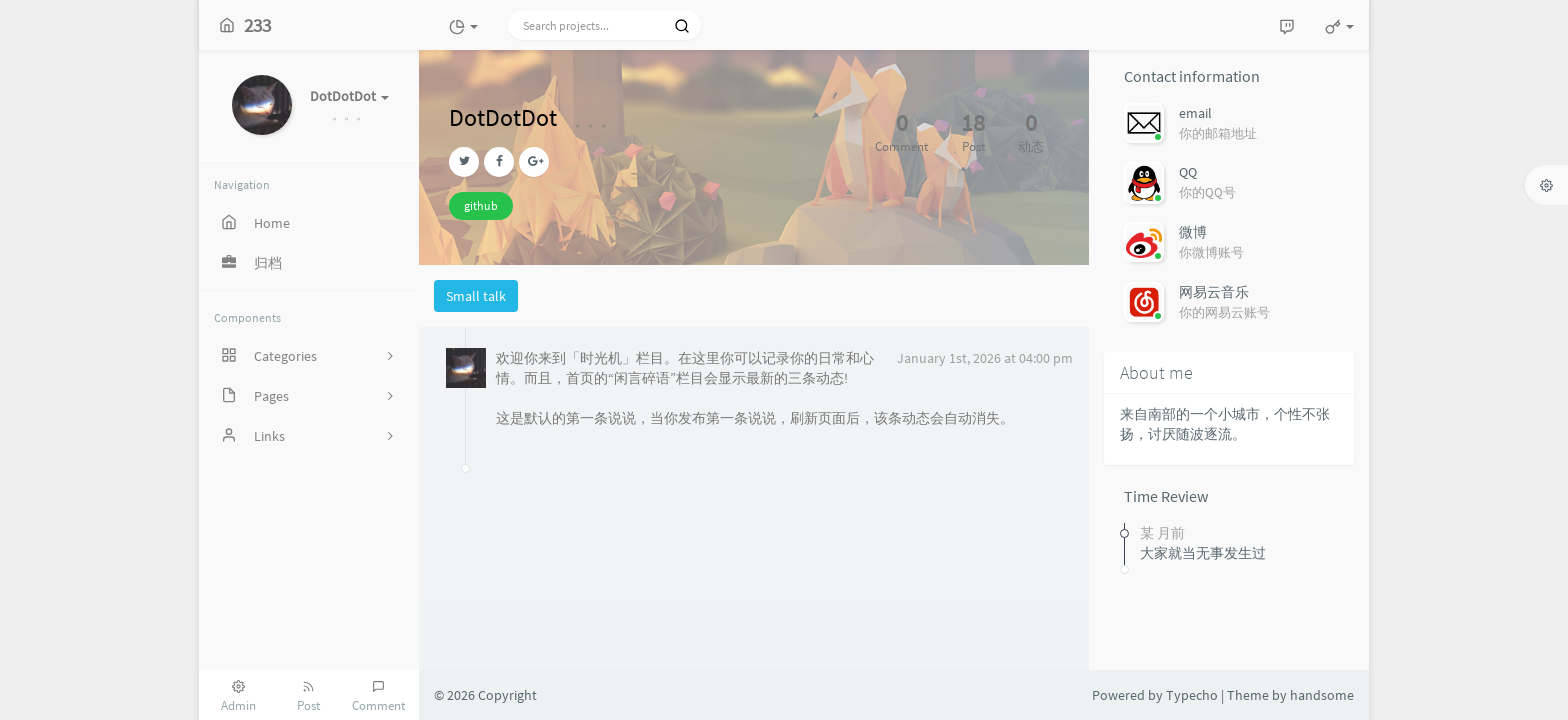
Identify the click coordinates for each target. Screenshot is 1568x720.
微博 (1193, 232)
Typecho (1192, 695)
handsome (1322, 695)
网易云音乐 (1214, 292)
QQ (1188, 172)
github (481, 205)
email (1195, 113)
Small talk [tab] (476, 296)
